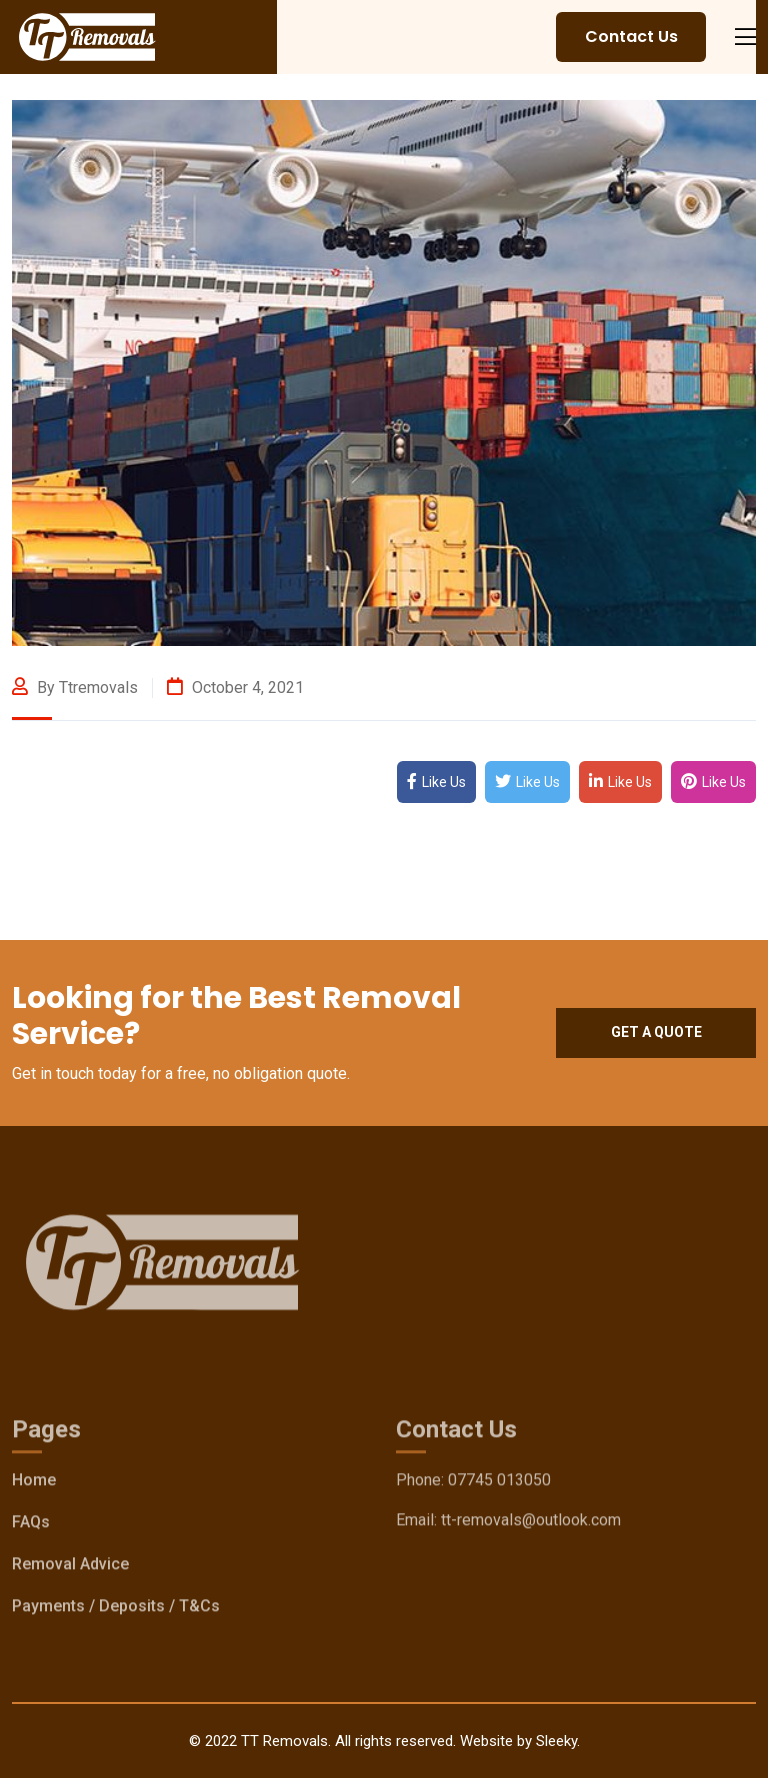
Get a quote (656, 1032)
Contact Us (631, 36)
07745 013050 (499, 1484)
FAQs (31, 1526)
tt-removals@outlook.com (531, 1524)
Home (34, 1484)
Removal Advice (70, 1568)
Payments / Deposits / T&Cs (116, 1610)
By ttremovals (75, 687)
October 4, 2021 (235, 687)
